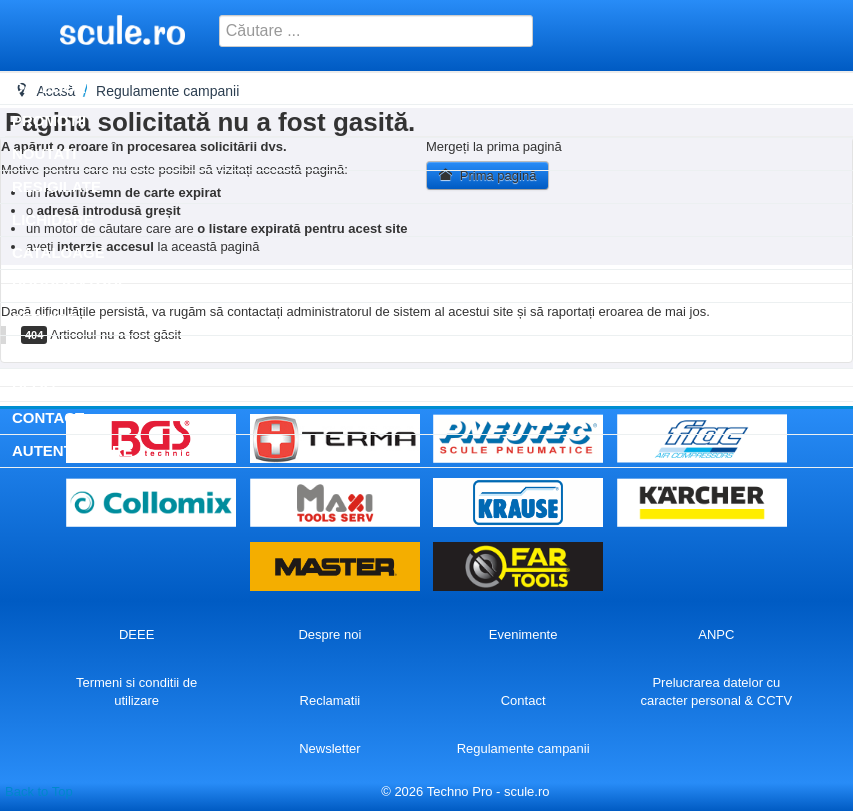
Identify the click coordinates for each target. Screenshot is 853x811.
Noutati (44, 153)
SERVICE (45, 318)
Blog (33, 384)
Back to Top (39, 791)
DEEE (136, 634)
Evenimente (523, 634)
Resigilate (56, 186)
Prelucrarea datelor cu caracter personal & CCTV (717, 691)
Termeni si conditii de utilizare (136, 691)
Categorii (53, 87)
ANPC (716, 634)
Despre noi (329, 634)
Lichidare (53, 219)
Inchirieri (52, 351)
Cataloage (58, 252)
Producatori (67, 285)
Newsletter (329, 748)
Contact (48, 417)
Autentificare (72, 450)
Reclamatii (330, 700)
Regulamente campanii (523, 748)
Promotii (49, 120)
